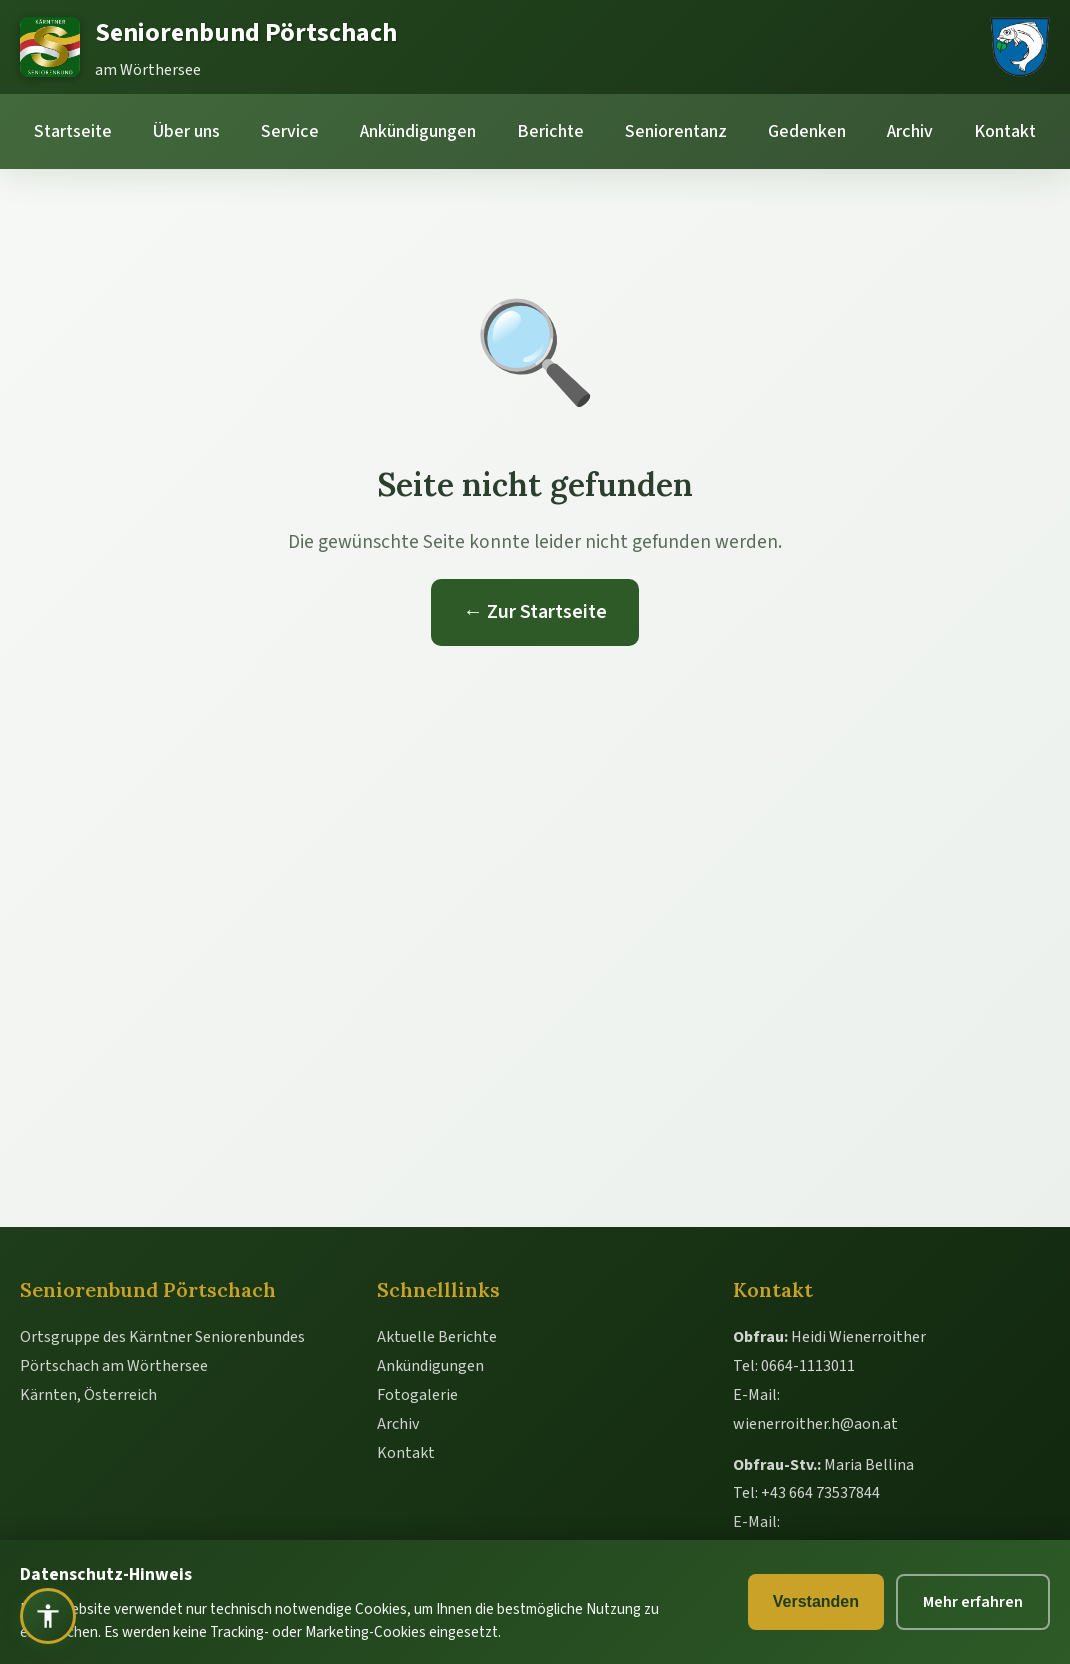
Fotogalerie (417, 1395)
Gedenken (807, 131)
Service (290, 131)
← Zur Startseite (535, 612)
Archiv (910, 131)
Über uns (186, 131)
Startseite (73, 131)
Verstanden (816, 1601)
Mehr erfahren (973, 1602)
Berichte (550, 131)
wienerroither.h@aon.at (815, 1424)
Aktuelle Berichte (437, 1337)
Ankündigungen (418, 131)
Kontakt (1005, 131)
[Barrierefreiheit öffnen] (48, 1616)
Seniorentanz (676, 131)
